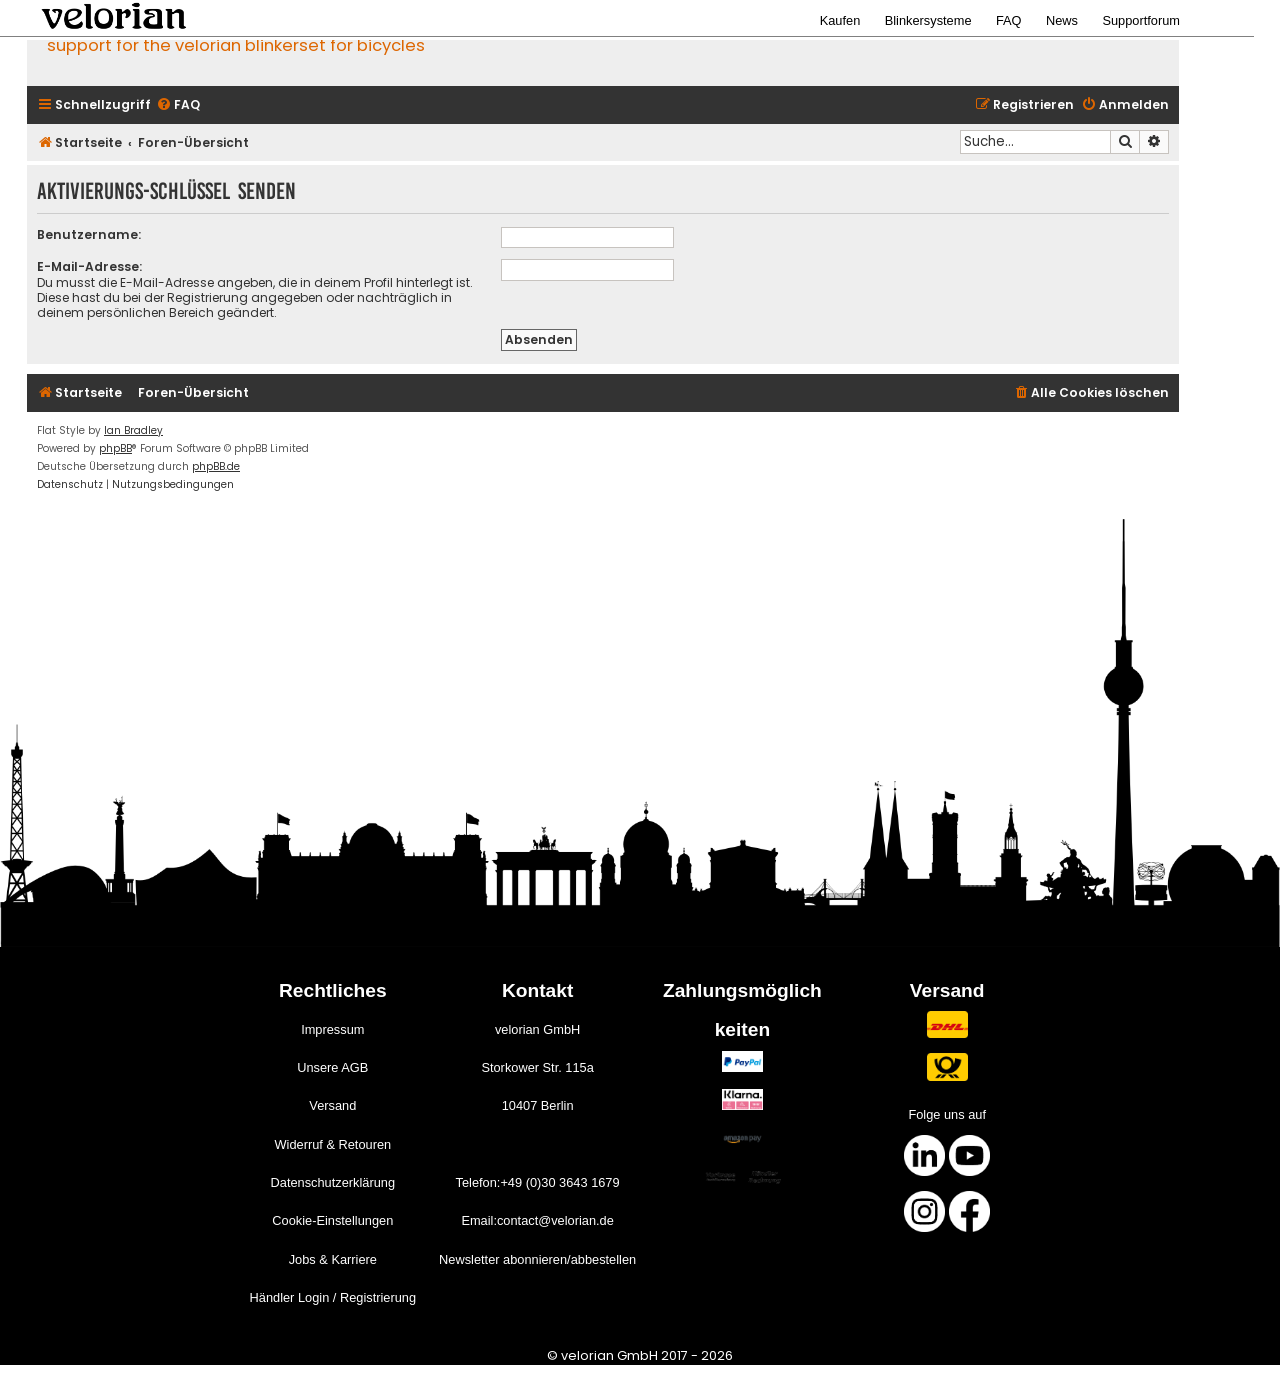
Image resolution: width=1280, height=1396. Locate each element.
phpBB (115, 448)
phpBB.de (216, 466)
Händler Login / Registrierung (333, 1297)
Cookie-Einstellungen (332, 1220)
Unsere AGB (332, 1067)
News (1062, 20)
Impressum (332, 1029)
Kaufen (840, 20)
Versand (332, 1105)
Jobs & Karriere (333, 1259)
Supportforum (1141, 20)
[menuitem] (178, 105)
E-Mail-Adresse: (89, 266)
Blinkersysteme (928, 20)
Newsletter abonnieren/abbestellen (537, 1259)
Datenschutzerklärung (333, 1182)
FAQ (1009, 20)
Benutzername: (89, 234)
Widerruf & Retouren (332, 1144)
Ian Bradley (133, 430)
